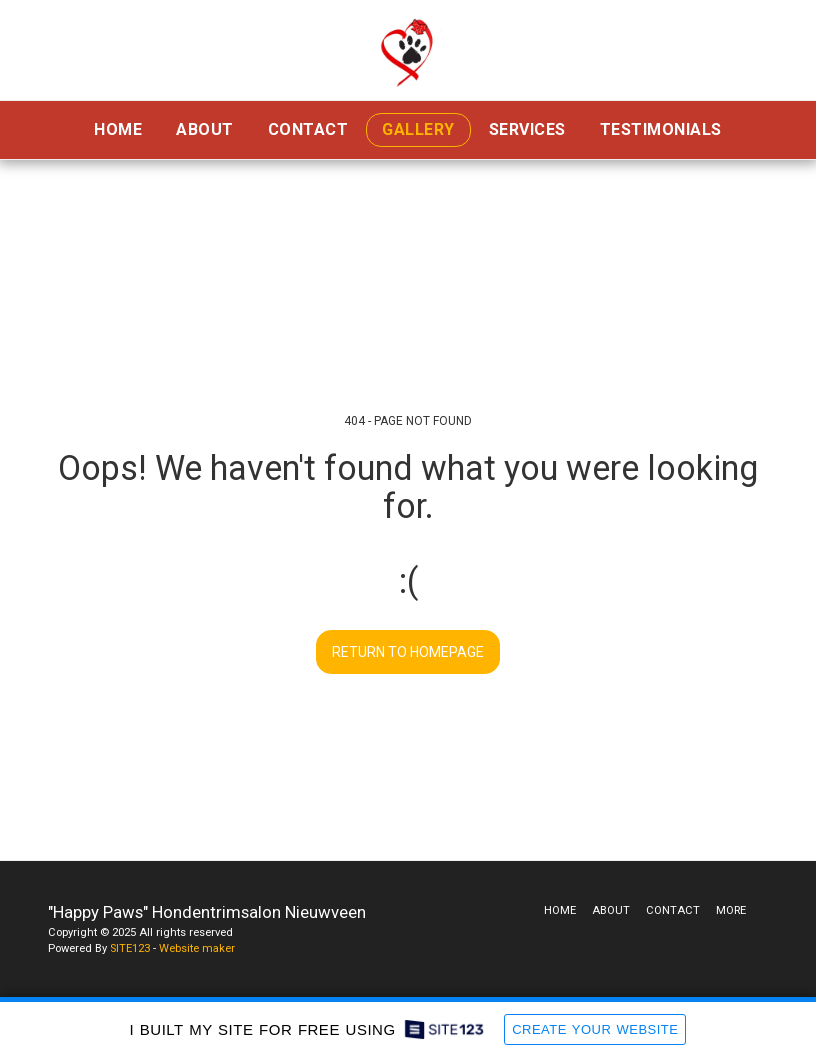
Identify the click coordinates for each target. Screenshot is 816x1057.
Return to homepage (408, 652)
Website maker (197, 948)
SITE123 (130, 948)
